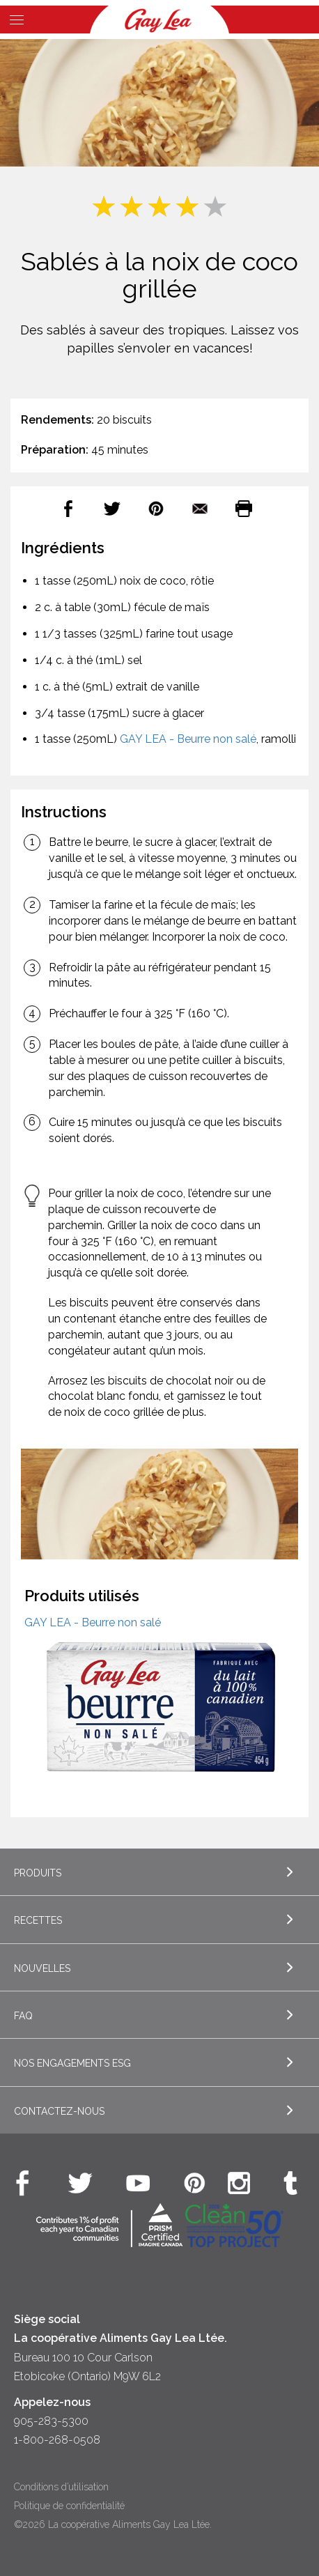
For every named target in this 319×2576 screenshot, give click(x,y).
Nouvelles (42, 1968)
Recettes (38, 1920)
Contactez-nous (59, 2111)
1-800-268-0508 (57, 2439)
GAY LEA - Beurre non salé (188, 739)
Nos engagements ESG (72, 2063)
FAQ (23, 2015)
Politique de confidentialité (69, 2505)
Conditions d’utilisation (61, 2486)
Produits (37, 1873)
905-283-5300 (51, 2421)
